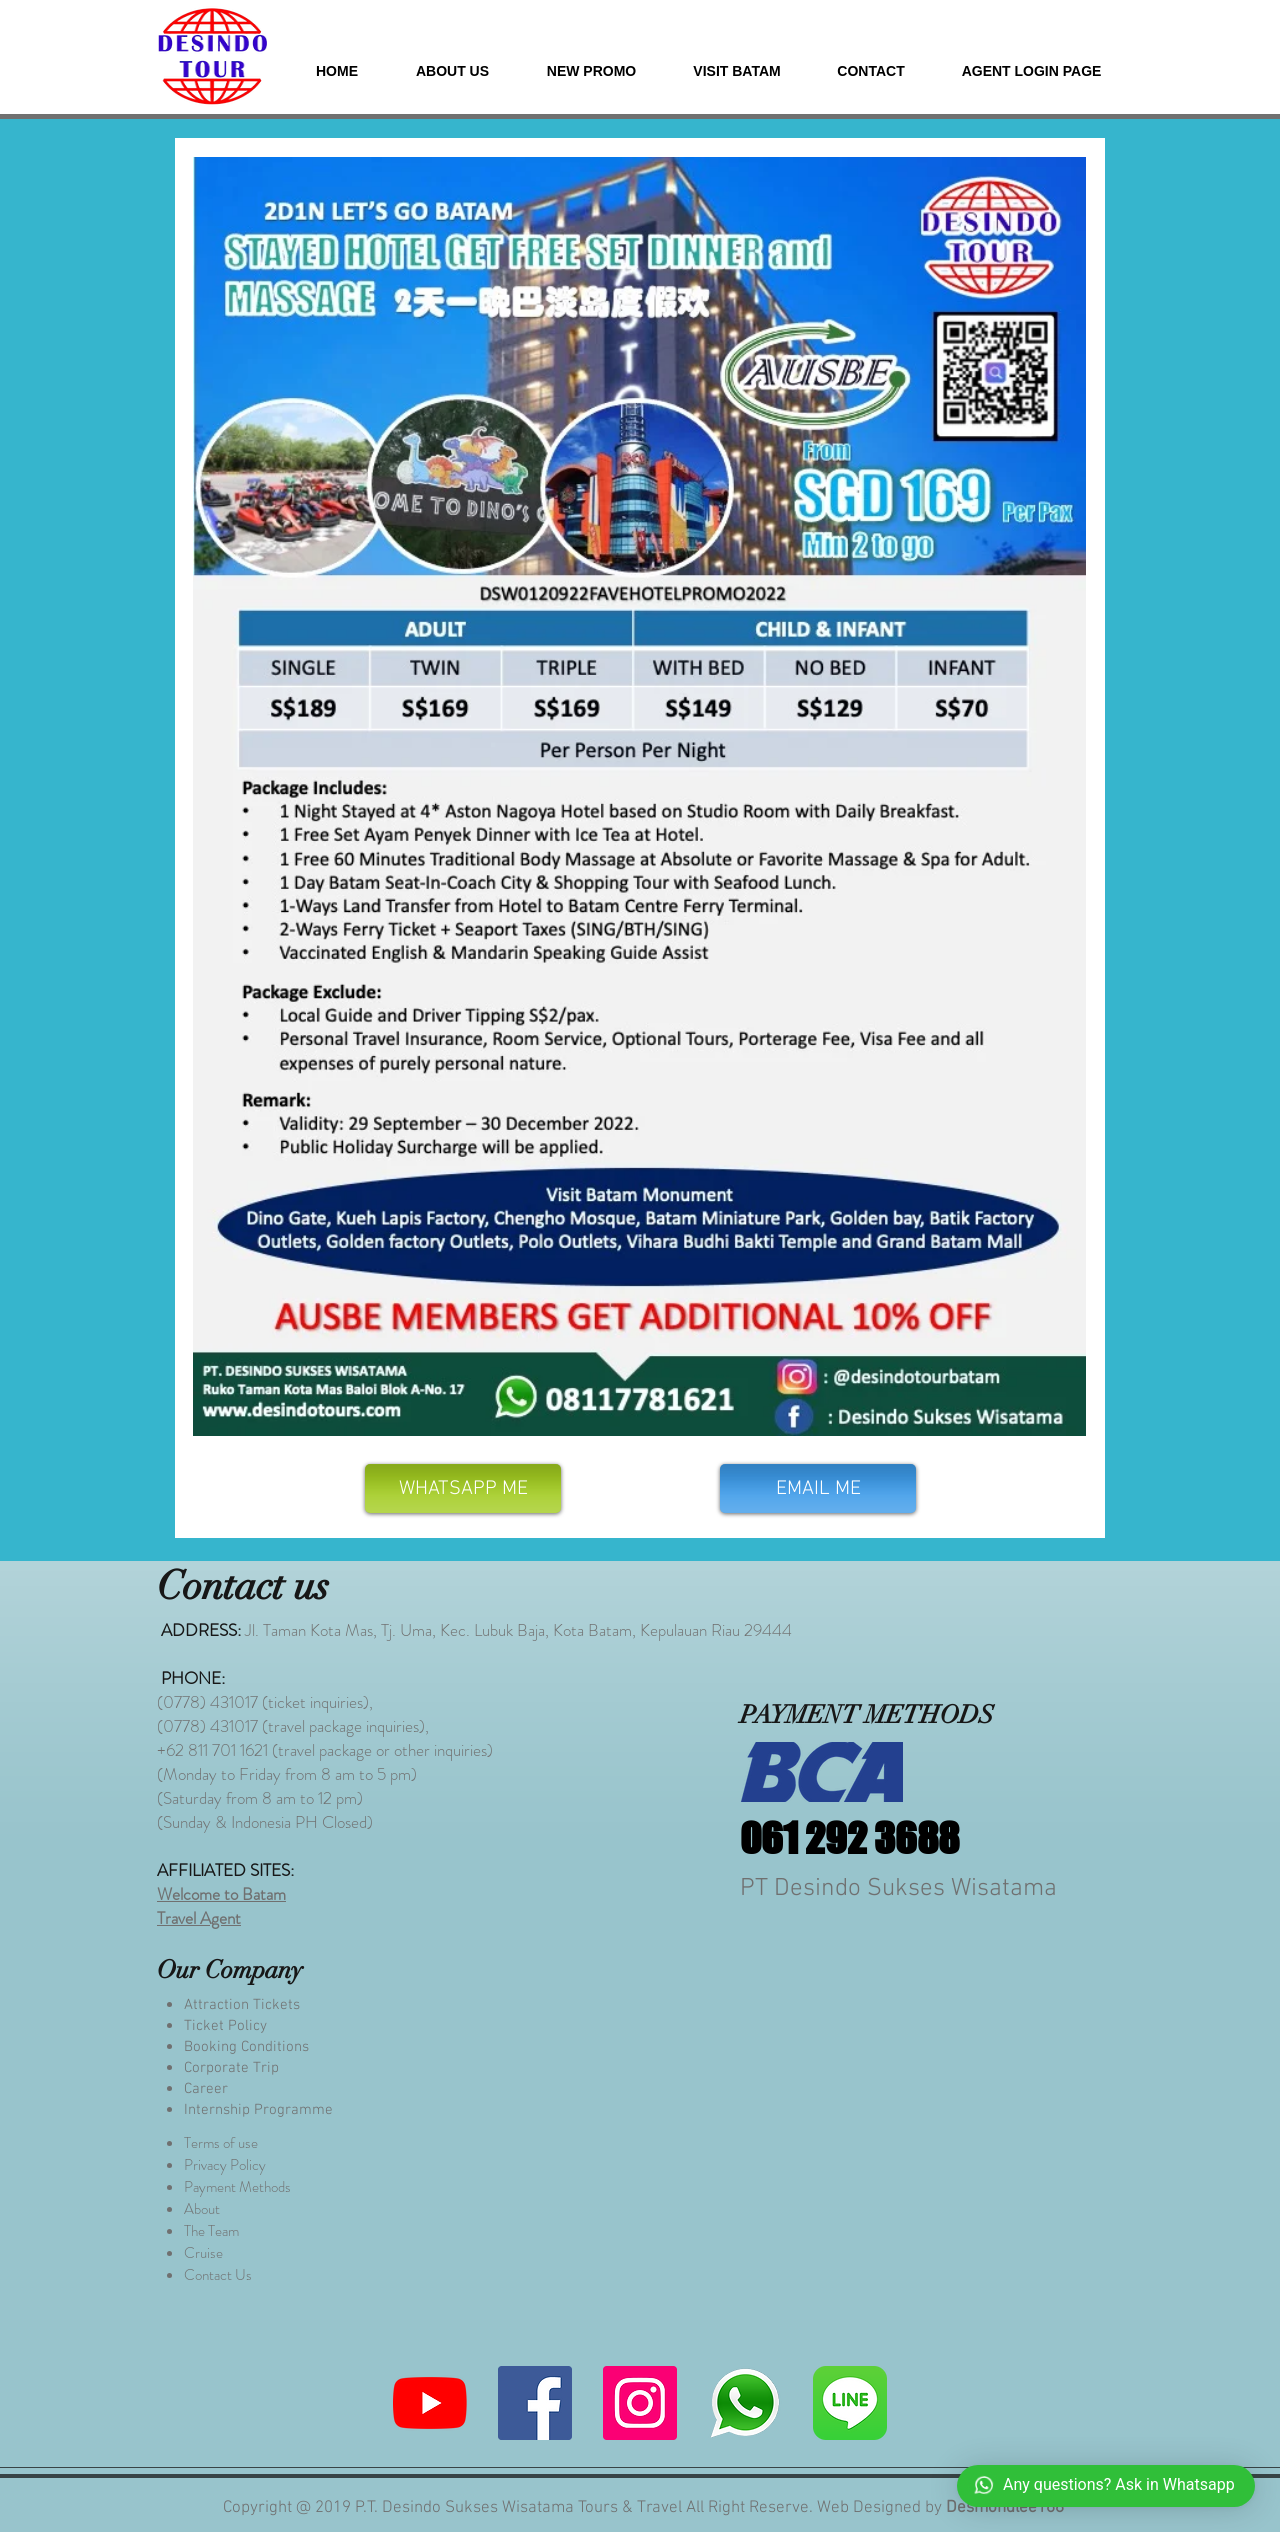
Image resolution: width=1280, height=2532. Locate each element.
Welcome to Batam (221, 1894)
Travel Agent (199, 1918)
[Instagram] (640, 2403)
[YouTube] (430, 2403)
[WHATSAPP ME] (463, 1488)
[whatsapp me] (745, 2403)
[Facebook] (535, 2403)
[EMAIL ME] (818, 1488)
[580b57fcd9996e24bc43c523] (850, 2403)
